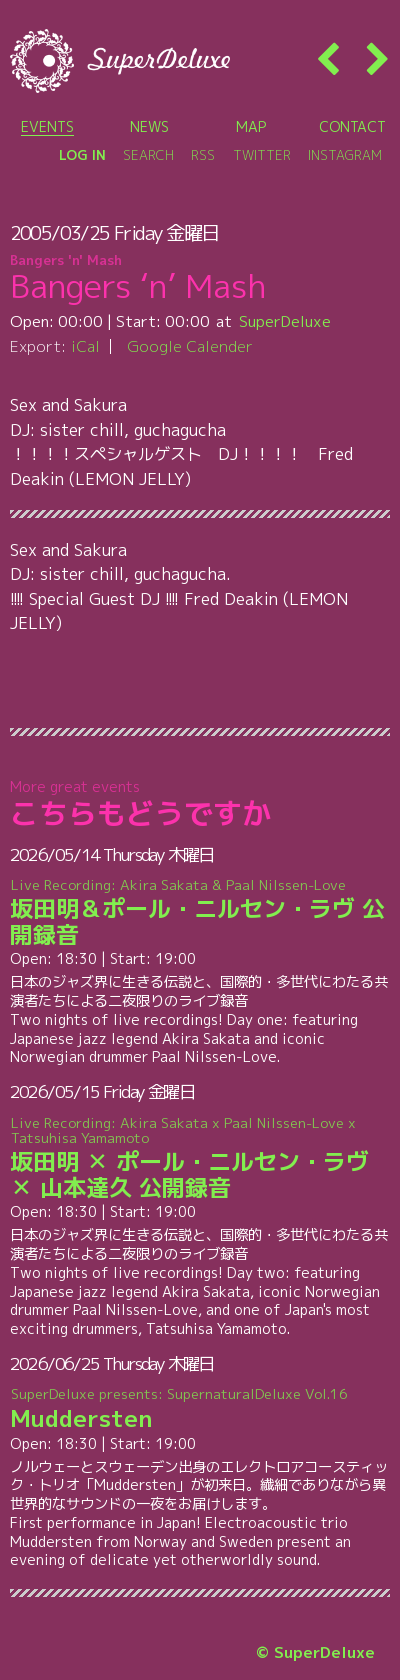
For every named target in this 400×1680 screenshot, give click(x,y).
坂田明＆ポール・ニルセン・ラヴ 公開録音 (200, 913)
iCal (85, 346)
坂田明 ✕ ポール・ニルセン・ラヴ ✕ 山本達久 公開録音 (200, 1157)
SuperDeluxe (285, 321)
